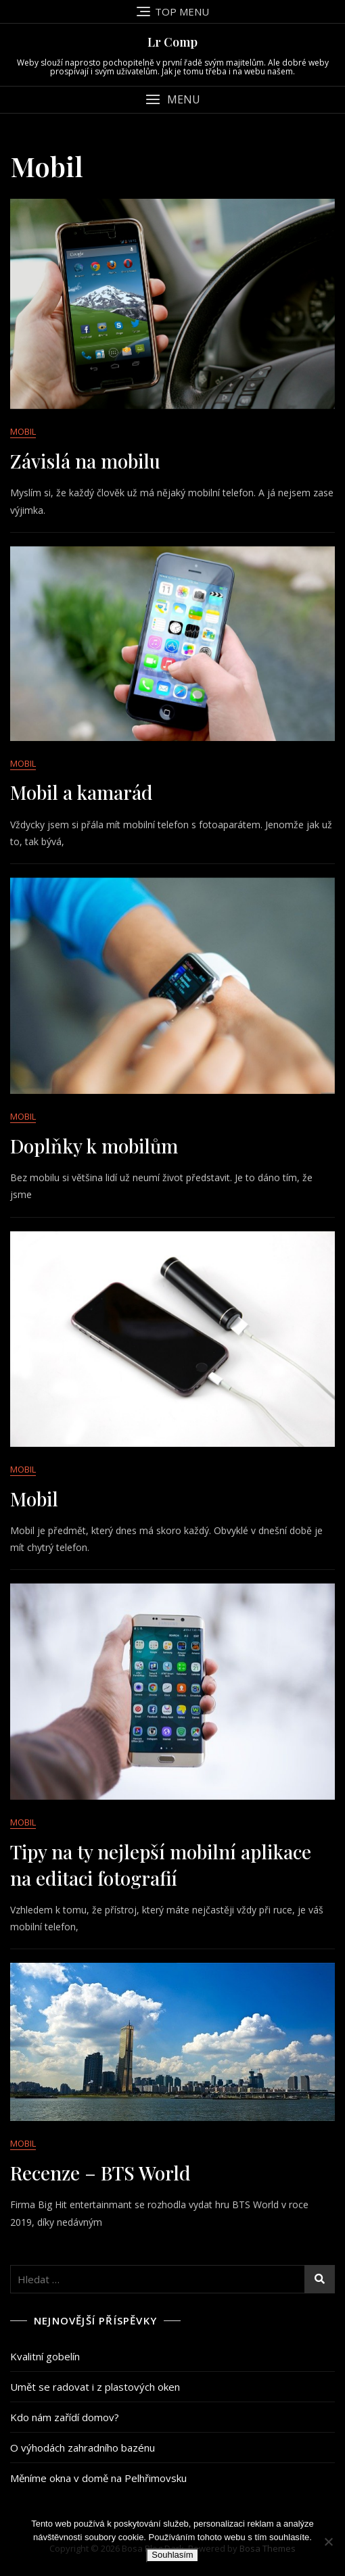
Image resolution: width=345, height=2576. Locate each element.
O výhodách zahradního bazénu (82, 2447)
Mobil (23, 431)
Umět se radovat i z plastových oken (95, 2386)
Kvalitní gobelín (45, 2356)
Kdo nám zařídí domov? (64, 2417)
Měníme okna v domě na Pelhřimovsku (98, 2478)
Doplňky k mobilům (94, 1145)
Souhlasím (172, 2555)
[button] (172, 99)
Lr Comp (172, 42)
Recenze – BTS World (100, 2172)
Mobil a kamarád (81, 792)
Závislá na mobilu (85, 460)
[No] (328, 2541)
